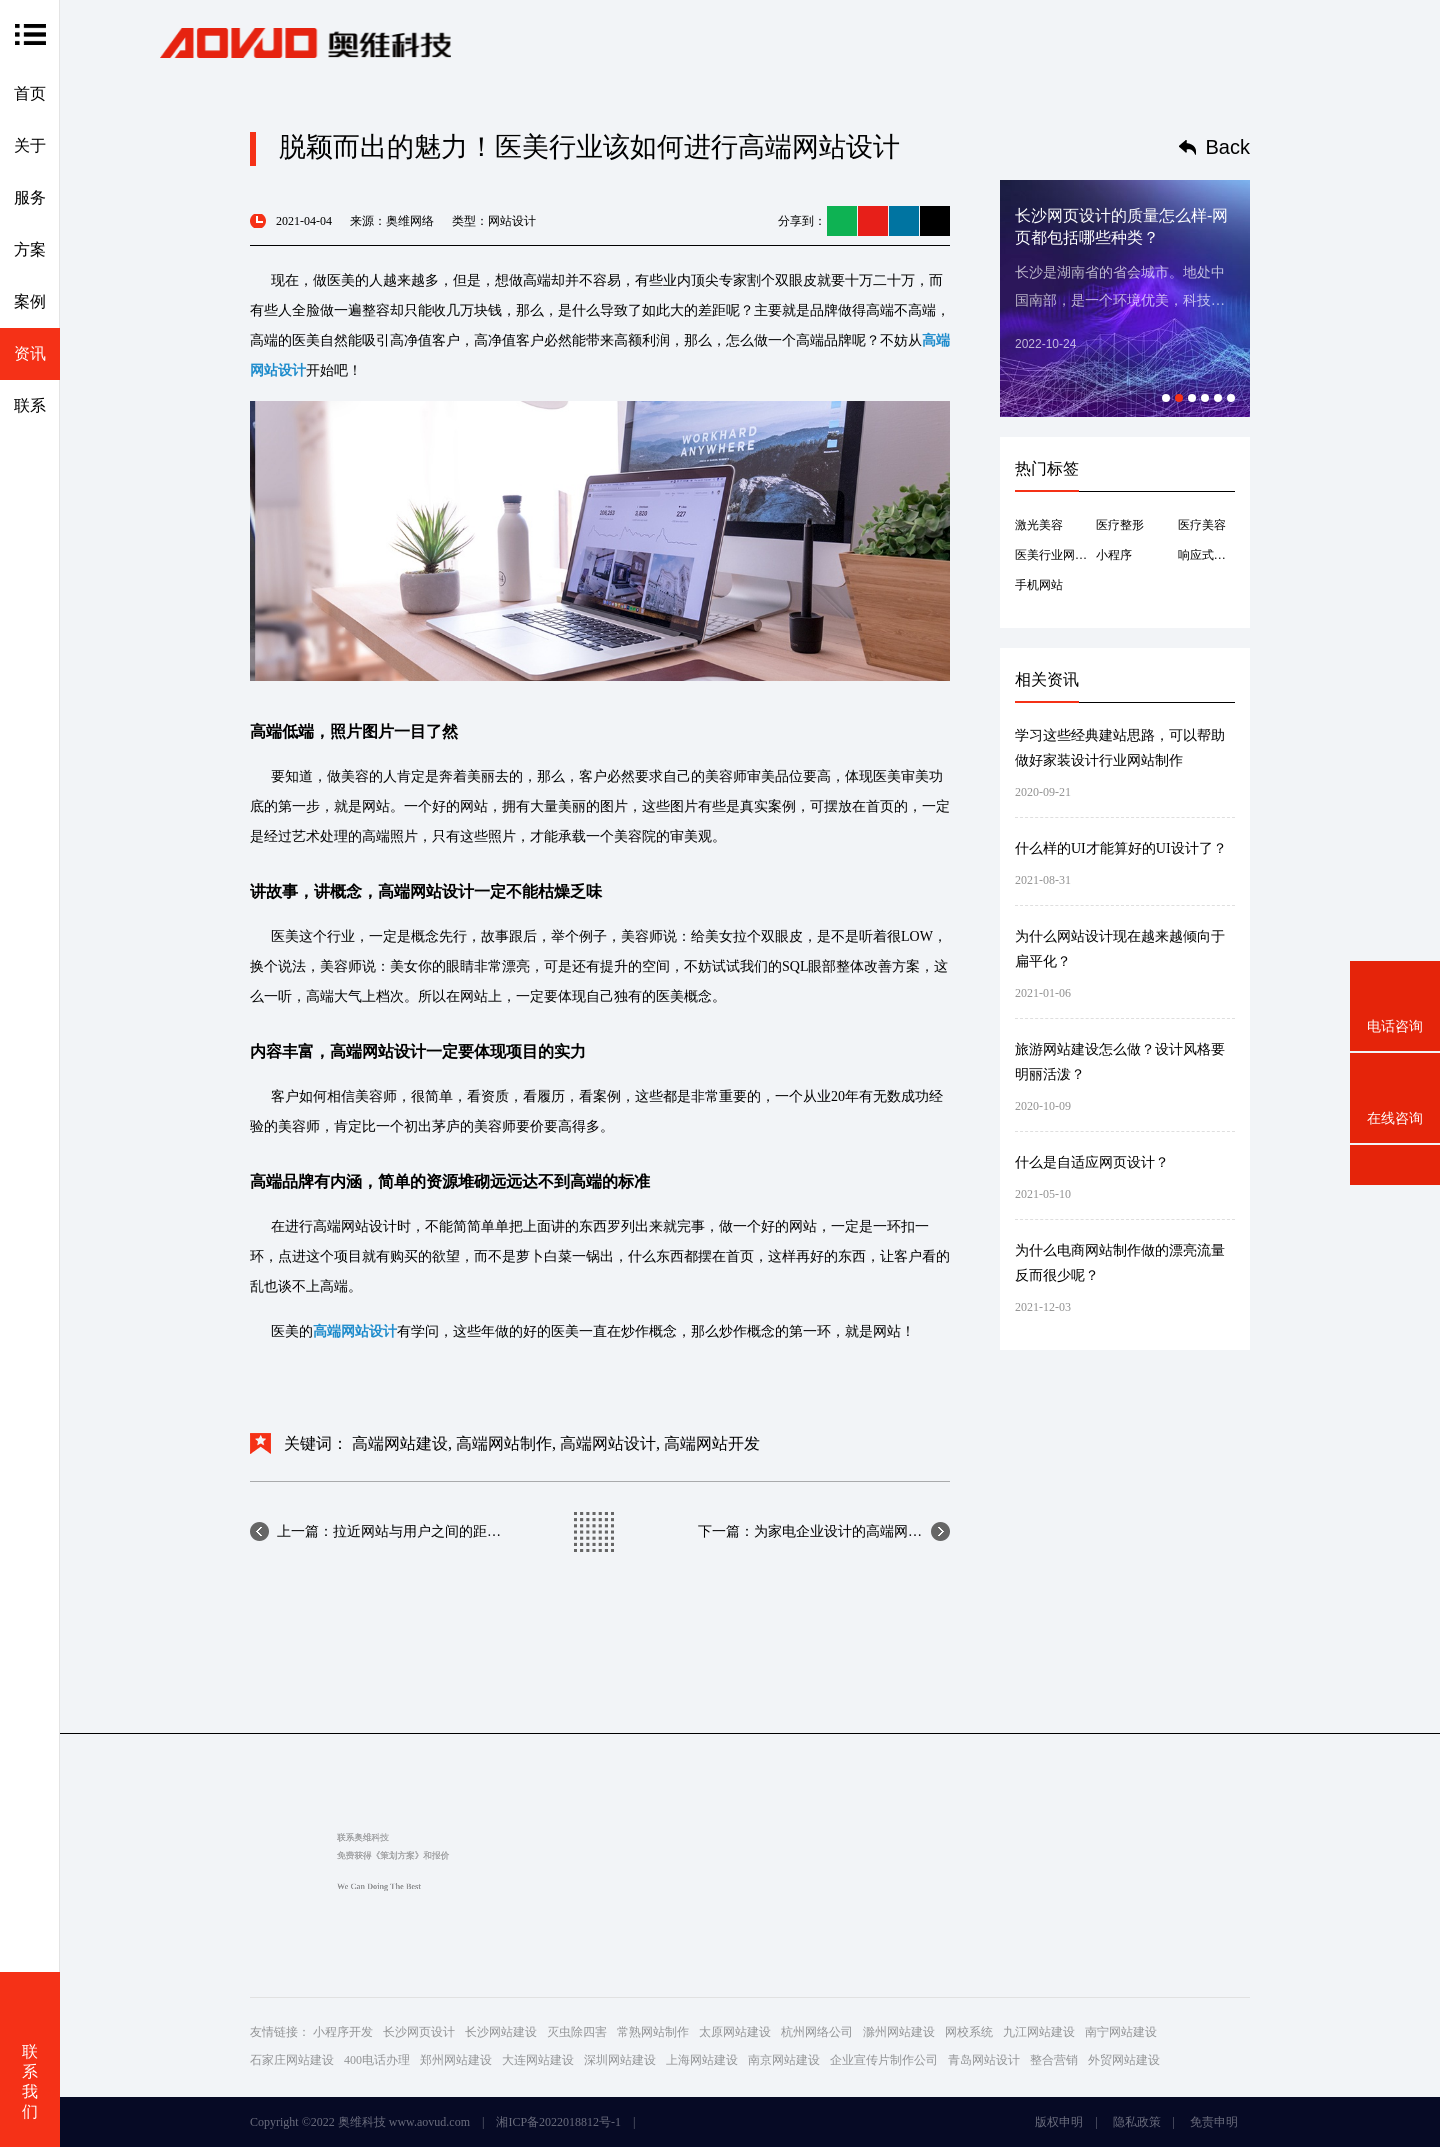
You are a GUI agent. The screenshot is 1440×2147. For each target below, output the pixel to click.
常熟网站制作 (653, 2032)
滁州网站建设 (899, 2032)
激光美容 (1039, 525)
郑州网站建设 (456, 2060)
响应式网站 (1206, 555)
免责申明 (1214, 2122)
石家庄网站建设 (292, 2060)
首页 (30, 93)
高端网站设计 (608, 1443)
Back (1228, 147)
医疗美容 (1202, 525)
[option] (1125, 298)
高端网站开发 (712, 1443)
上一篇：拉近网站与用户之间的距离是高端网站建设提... (389, 1531)
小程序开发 (343, 2032)
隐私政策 (1137, 2122)
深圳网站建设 (620, 2060)
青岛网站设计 (984, 2060)
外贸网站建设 (1124, 2060)
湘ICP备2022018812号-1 (558, 2122)
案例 (30, 301)
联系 (30, 405)
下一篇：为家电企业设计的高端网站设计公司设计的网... (824, 1531)
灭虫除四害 (577, 2032)
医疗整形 (1120, 525)
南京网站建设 (784, 2060)
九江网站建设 (1039, 2032)
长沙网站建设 (501, 2032)
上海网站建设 (702, 2060)
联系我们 (30, 2081)
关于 (30, 145)
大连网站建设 (538, 2060)
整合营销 (1054, 2060)
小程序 (1114, 555)
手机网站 (1039, 585)
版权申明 (1059, 2122)
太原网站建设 (735, 2032)
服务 (30, 197)
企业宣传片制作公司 (884, 2060)
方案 (30, 249)
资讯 (30, 353)
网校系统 (969, 2032)
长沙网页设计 (419, 2032)
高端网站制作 (504, 1443)
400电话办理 (377, 2060)
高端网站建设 (400, 1443)
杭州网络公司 (817, 2032)
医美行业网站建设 (1055, 555)
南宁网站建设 (1121, 2032)
